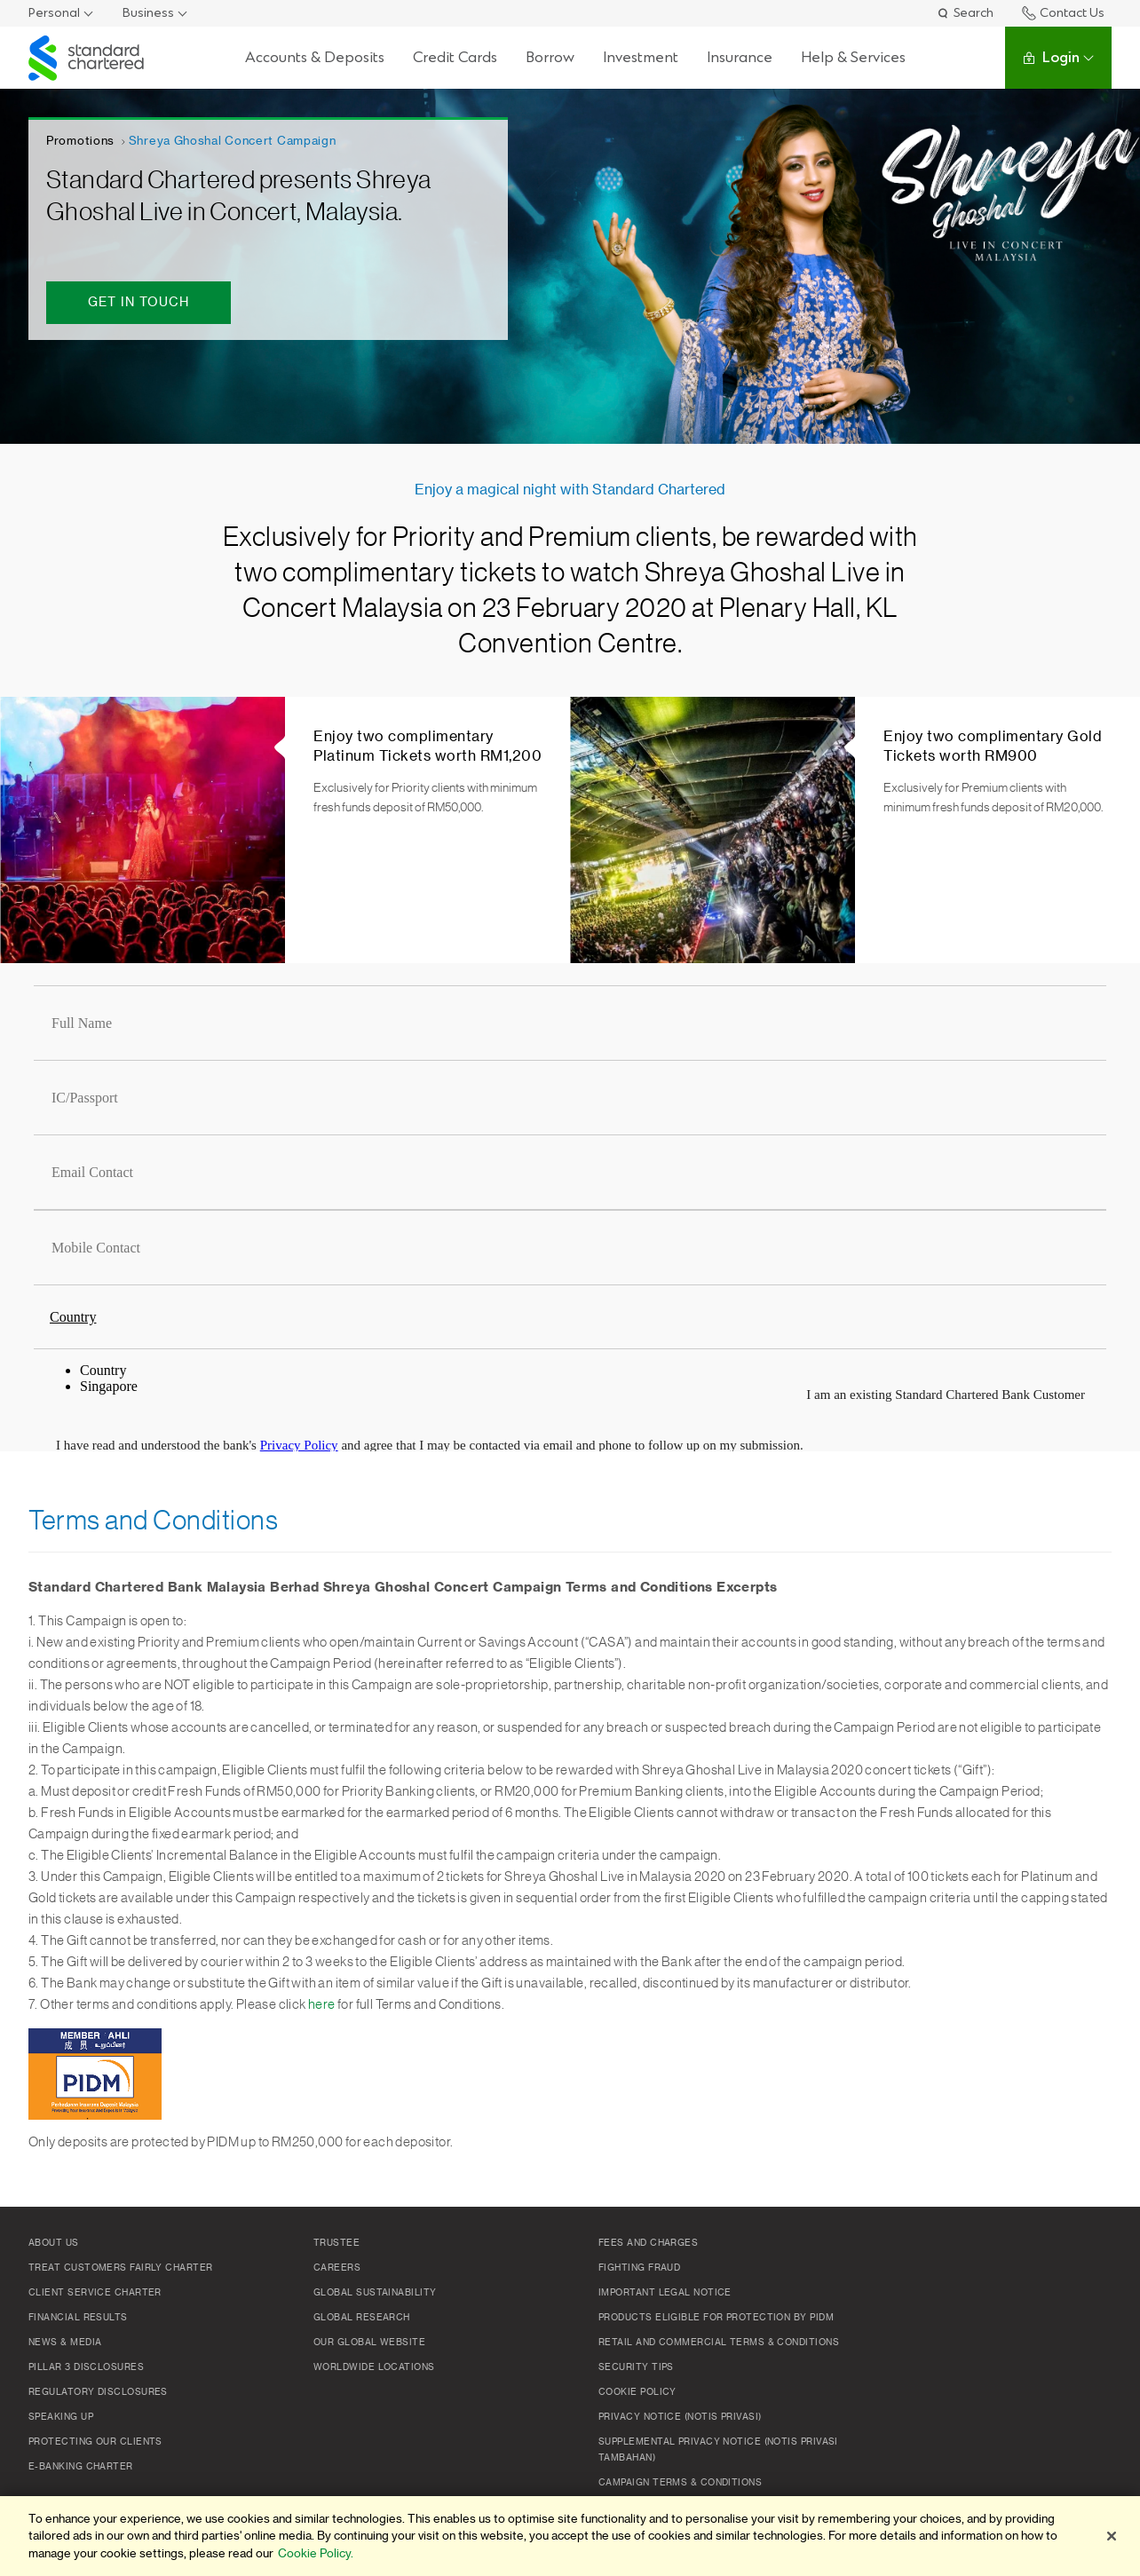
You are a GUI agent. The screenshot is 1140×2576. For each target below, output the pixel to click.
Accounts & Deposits (314, 57)
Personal (54, 12)
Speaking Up (60, 2417)
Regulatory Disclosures (98, 2392)
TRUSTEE (336, 2243)
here (322, 2004)
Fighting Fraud (639, 2268)
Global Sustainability (374, 2292)
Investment (640, 57)
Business (148, 12)
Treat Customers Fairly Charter (120, 2268)
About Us (53, 2243)
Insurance (739, 57)
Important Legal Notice (665, 2292)
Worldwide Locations (374, 2367)
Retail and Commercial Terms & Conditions (718, 2342)
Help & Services (853, 57)
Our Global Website (369, 2342)
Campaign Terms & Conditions (680, 2482)
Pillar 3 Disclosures (86, 2367)
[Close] (1111, 2536)
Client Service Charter (95, 2292)
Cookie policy (637, 2392)
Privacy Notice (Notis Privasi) (680, 2417)
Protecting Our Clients (95, 2442)
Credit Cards (455, 57)
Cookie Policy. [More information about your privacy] (315, 2553)
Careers (336, 2268)
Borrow (550, 57)
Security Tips (636, 2367)
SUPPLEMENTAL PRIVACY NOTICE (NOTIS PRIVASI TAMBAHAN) (718, 2450)
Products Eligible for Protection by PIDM (716, 2317)
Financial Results (78, 2317)
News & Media (64, 2342)
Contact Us (1063, 12)
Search (965, 12)
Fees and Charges (648, 2243)
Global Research (361, 2317)
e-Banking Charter (80, 2466)
